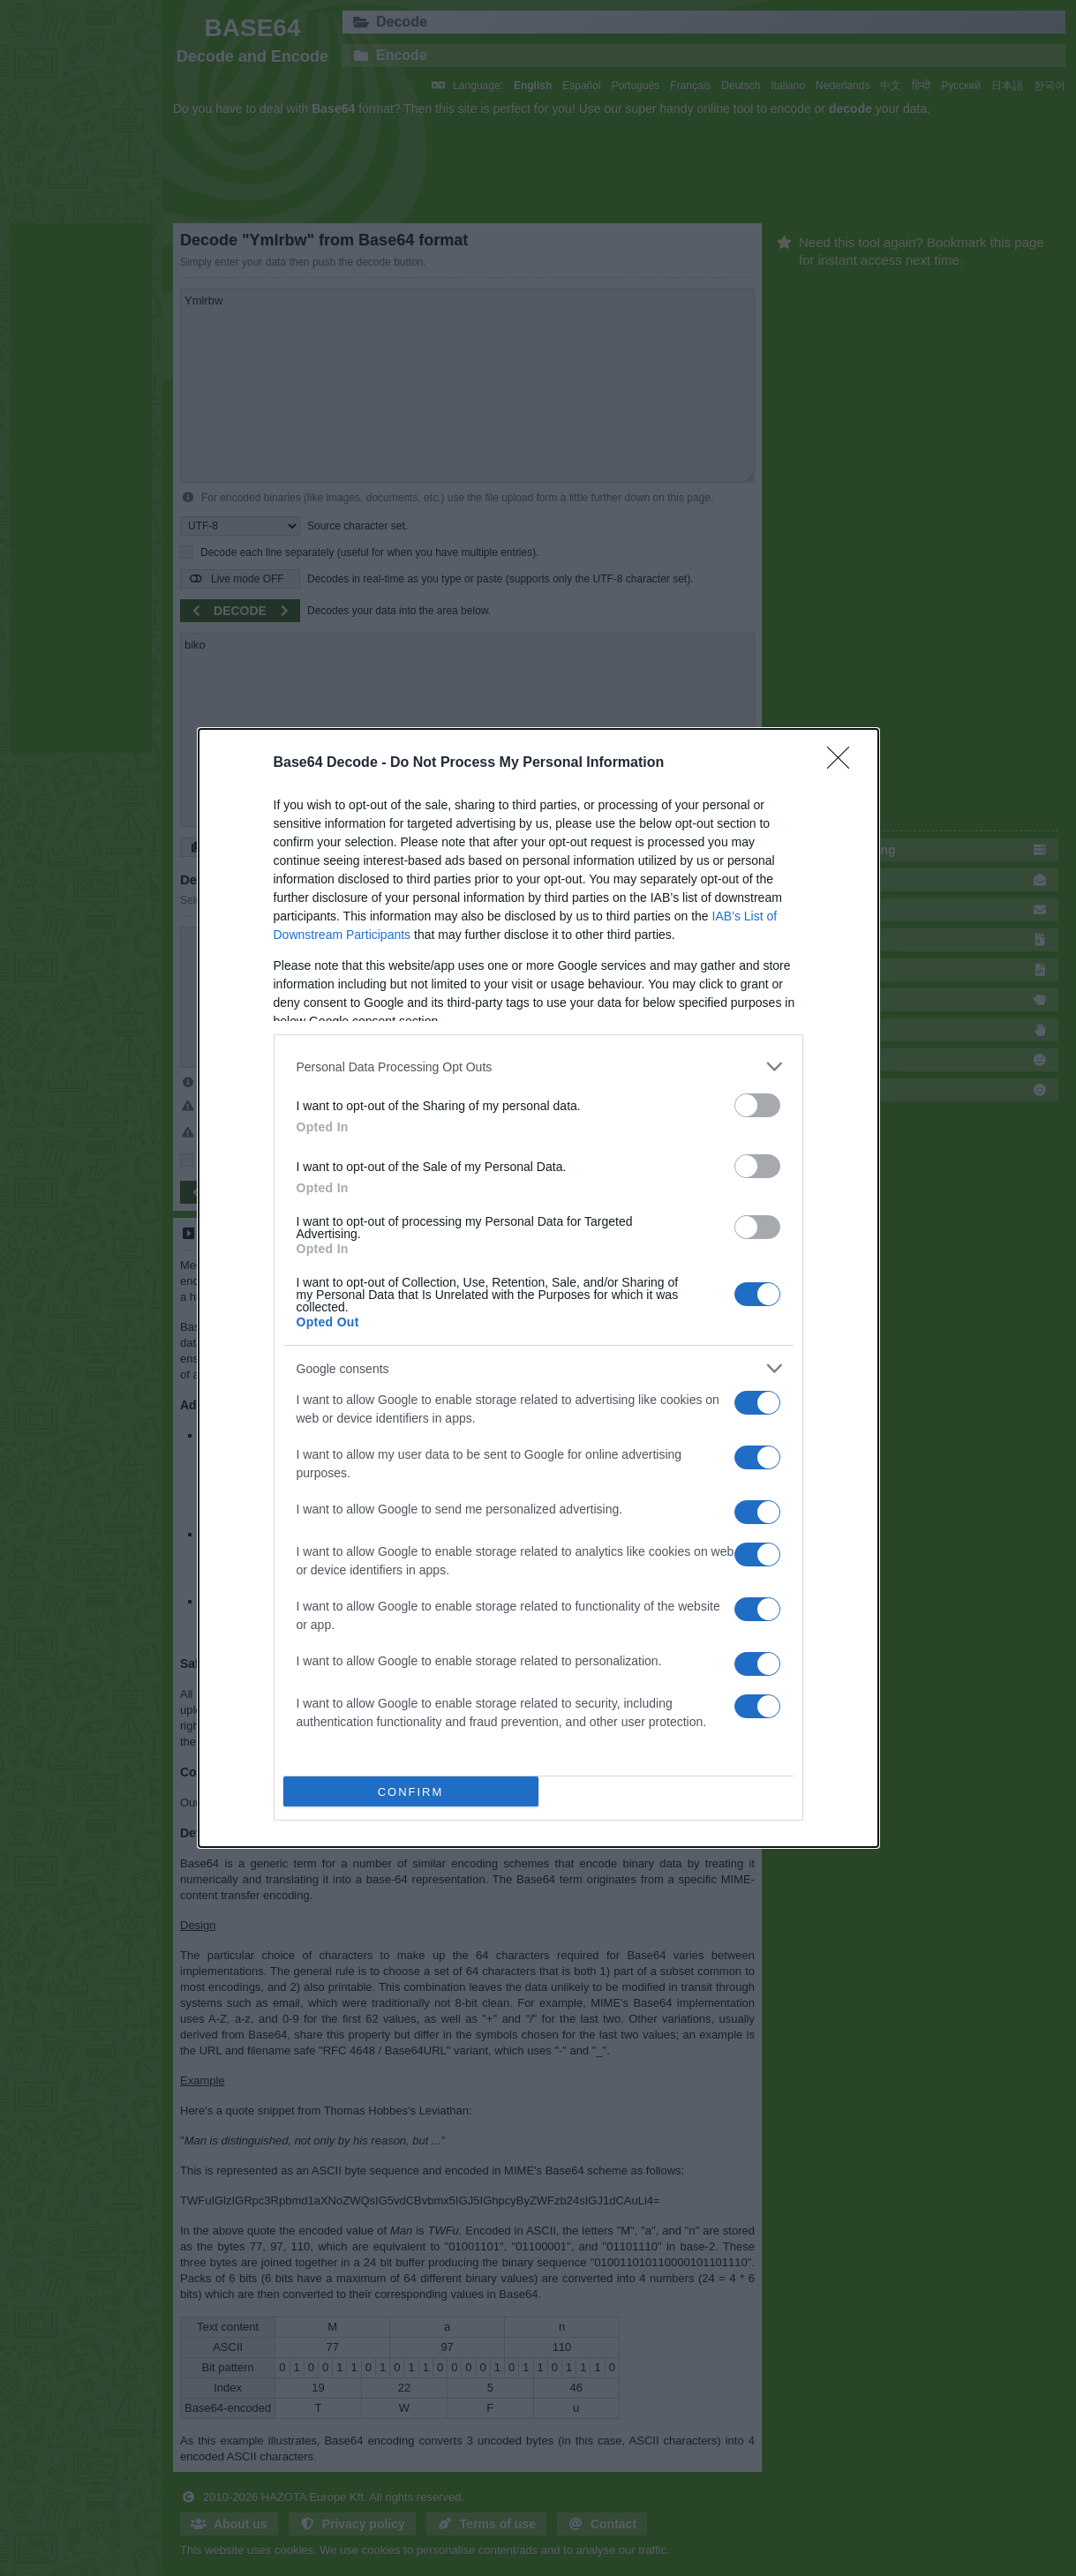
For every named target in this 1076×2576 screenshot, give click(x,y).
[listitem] (538, 1066)
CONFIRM (411, 1792)
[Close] (844, 763)
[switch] (757, 1105)
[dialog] (538, 1288)
